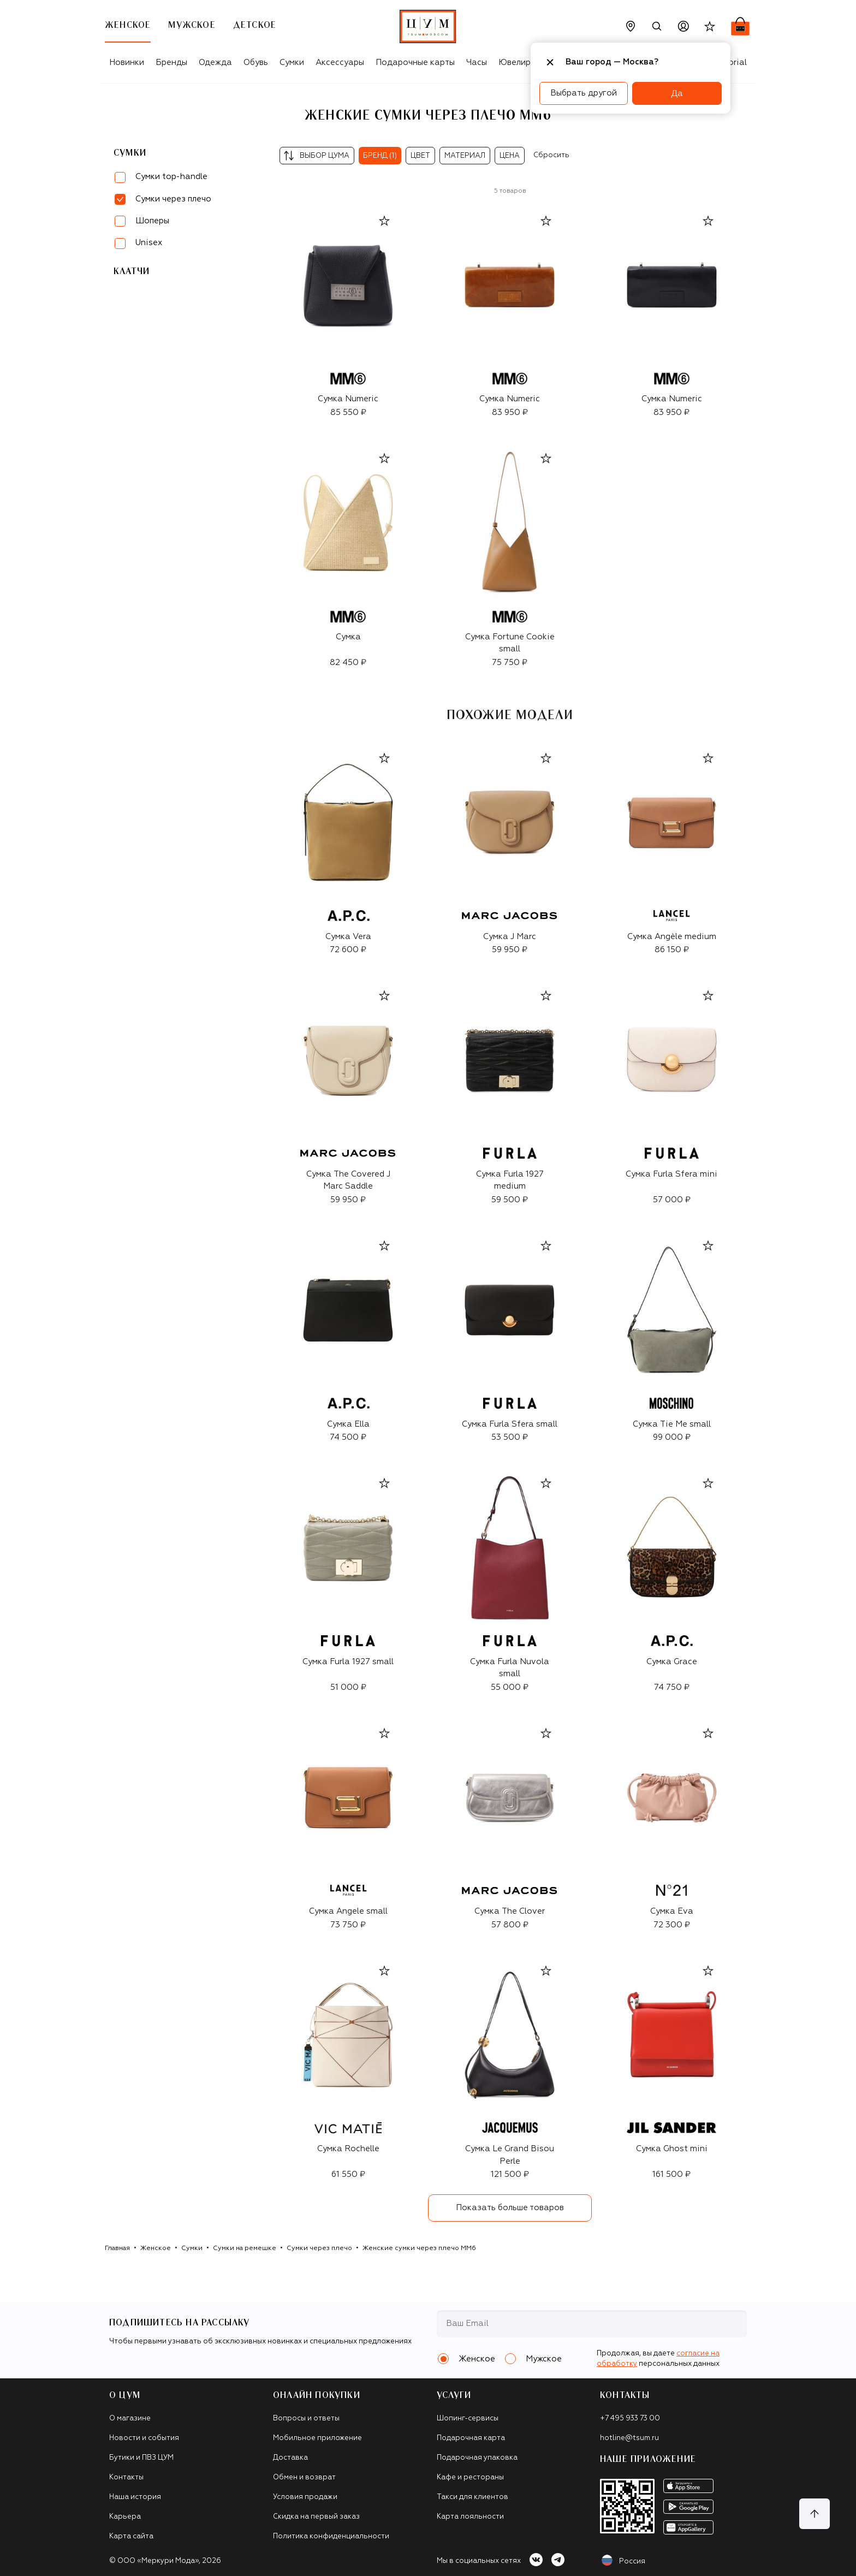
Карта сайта (131, 2536)
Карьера (125, 2516)
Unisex (148, 243)
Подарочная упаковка (477, 2457)
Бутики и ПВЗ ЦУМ (141, 2457)
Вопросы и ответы (306, 2418)
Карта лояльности (470, 2516)
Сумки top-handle (171, 177)
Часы (476, 62)
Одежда (215, 62)
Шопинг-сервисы (467, 2418)
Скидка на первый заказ (316, 2516)
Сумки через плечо (319, 2248)
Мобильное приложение (317, 2438)
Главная (117, 2248)
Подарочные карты (415, 62)
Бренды (171, 62)
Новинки (126, 62)
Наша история (135, 2497)
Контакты (126, 2477)
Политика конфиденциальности (331, 2536)
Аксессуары (340, 62)
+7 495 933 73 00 (630, 2418)
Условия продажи (305, 2497)
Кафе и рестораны (470, 2477)
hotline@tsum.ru (629, 2438)
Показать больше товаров (510, 2208)
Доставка (290, 2457)
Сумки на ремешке (244, 2248)
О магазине (130, 2418)
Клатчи (132, 271)
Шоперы (152, 221)
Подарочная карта (471, 2438)
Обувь (255, 62)
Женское (155, 2248)
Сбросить (551, 155)
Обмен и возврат (304, 2477)
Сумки (292, 62)
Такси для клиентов (472, 2497)
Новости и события (144, 2438)
